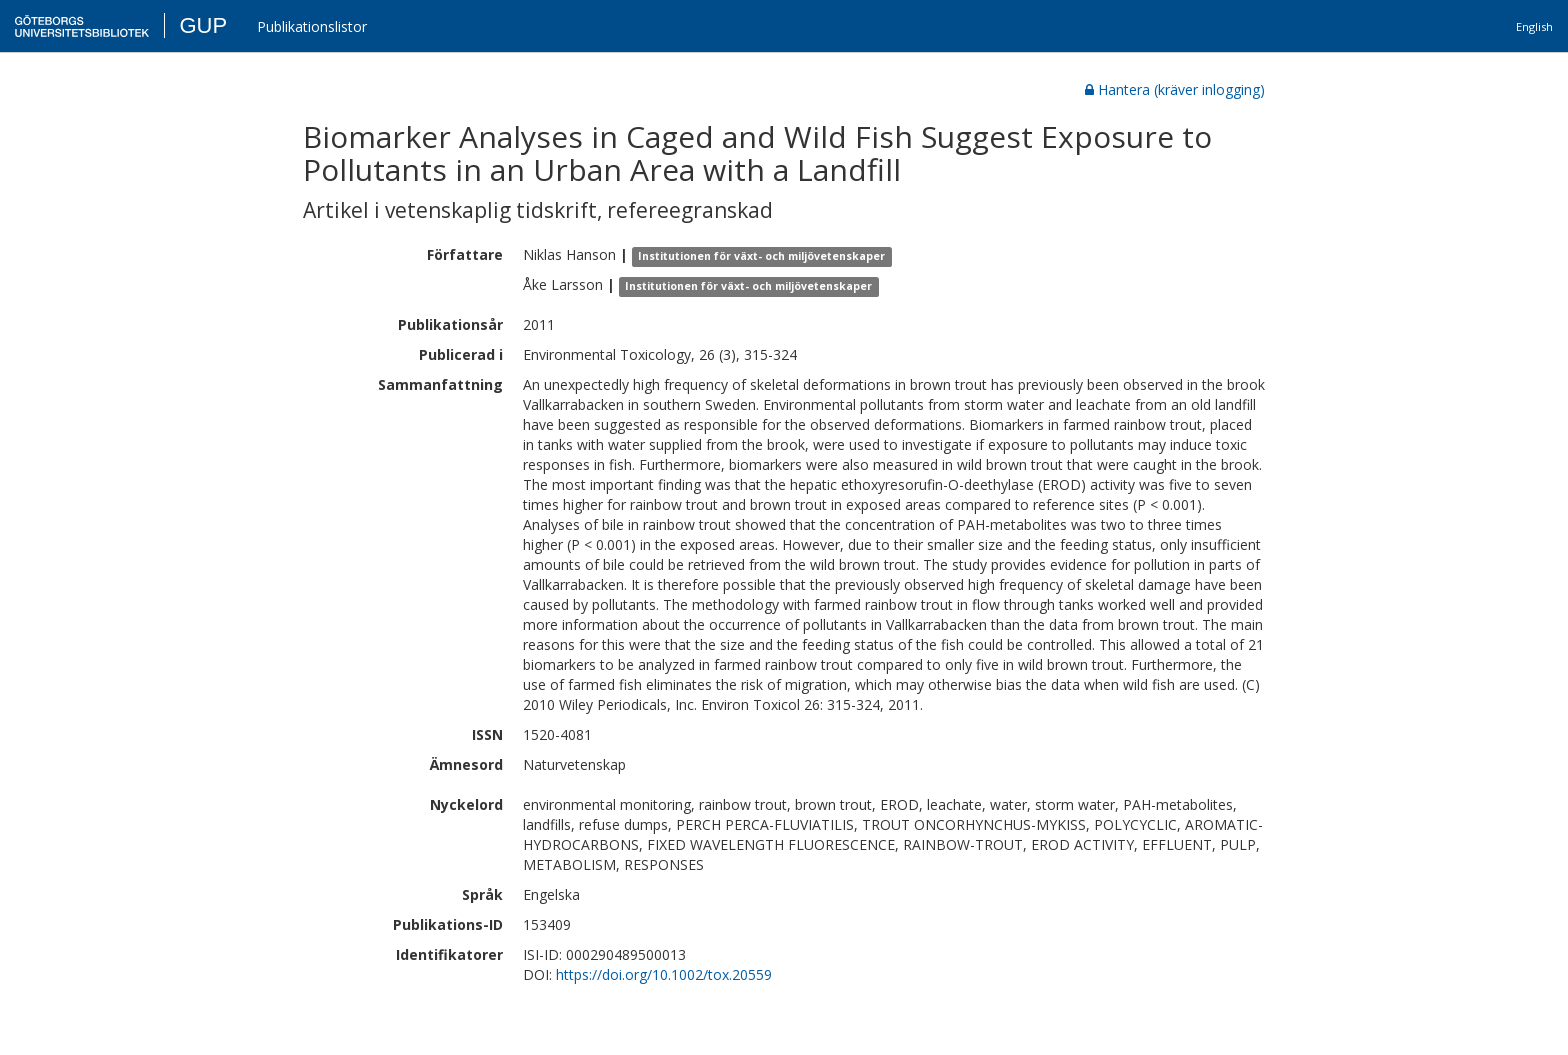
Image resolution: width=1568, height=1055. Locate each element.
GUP (203, 25)
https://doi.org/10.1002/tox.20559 (664, 974)
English (1534, 26)
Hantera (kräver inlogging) (1175, 89)
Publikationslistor (312, 26)
